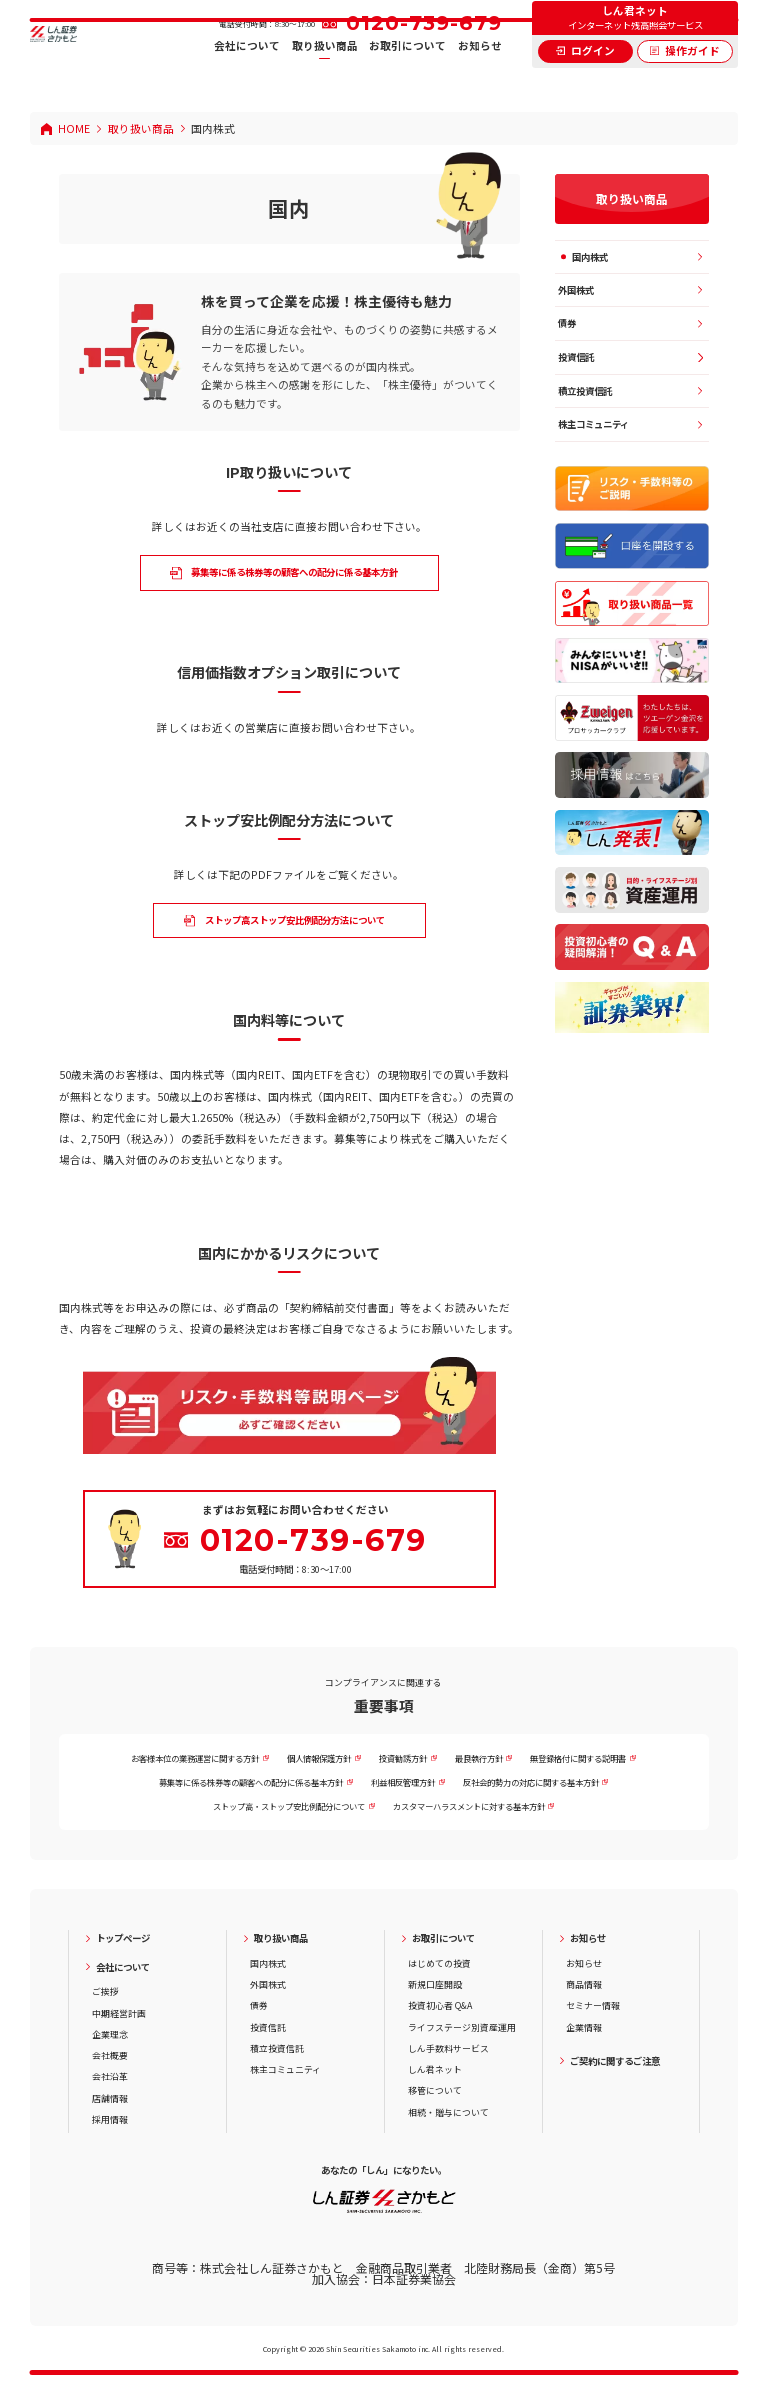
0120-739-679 (424, 56)
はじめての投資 (439, 1963)
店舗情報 (110, 2098)
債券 (567, 323)
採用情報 (110, 2119)
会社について (247, 79)
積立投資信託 (585, 391)
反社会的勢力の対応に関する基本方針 (531, 1782)
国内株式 (590, 257)
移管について (435, 2090)
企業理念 (110, 2034)
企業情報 (584, 2027)
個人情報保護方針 (319, 1758)
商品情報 (584, 1984)
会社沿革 (110, 2076)
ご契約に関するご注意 (615, 2061)
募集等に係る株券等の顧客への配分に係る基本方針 (251, 1782)
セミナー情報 (593, 2005)
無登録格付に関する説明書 (578, 1758)
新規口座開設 (435, 1984)
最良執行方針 (479, 1758)
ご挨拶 (105, 1991)
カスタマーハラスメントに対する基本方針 (469, 1806)
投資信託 (576, 357)
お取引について (407, 79)
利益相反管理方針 (403, 1782)
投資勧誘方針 (403, 1758)
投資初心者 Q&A (440, 2005)
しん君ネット (435, 2069)
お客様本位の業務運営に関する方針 (195, 1758)
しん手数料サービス (448, 2048)
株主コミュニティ (593, 424)
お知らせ (480, 79)
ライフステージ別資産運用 (462, 2027)
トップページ (123, 1938)
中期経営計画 (119, 2013)
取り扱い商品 (325, 79)
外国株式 (576, 290)
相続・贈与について (448, 2112)
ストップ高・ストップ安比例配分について (289, 1806)
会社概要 (110, 2055)
